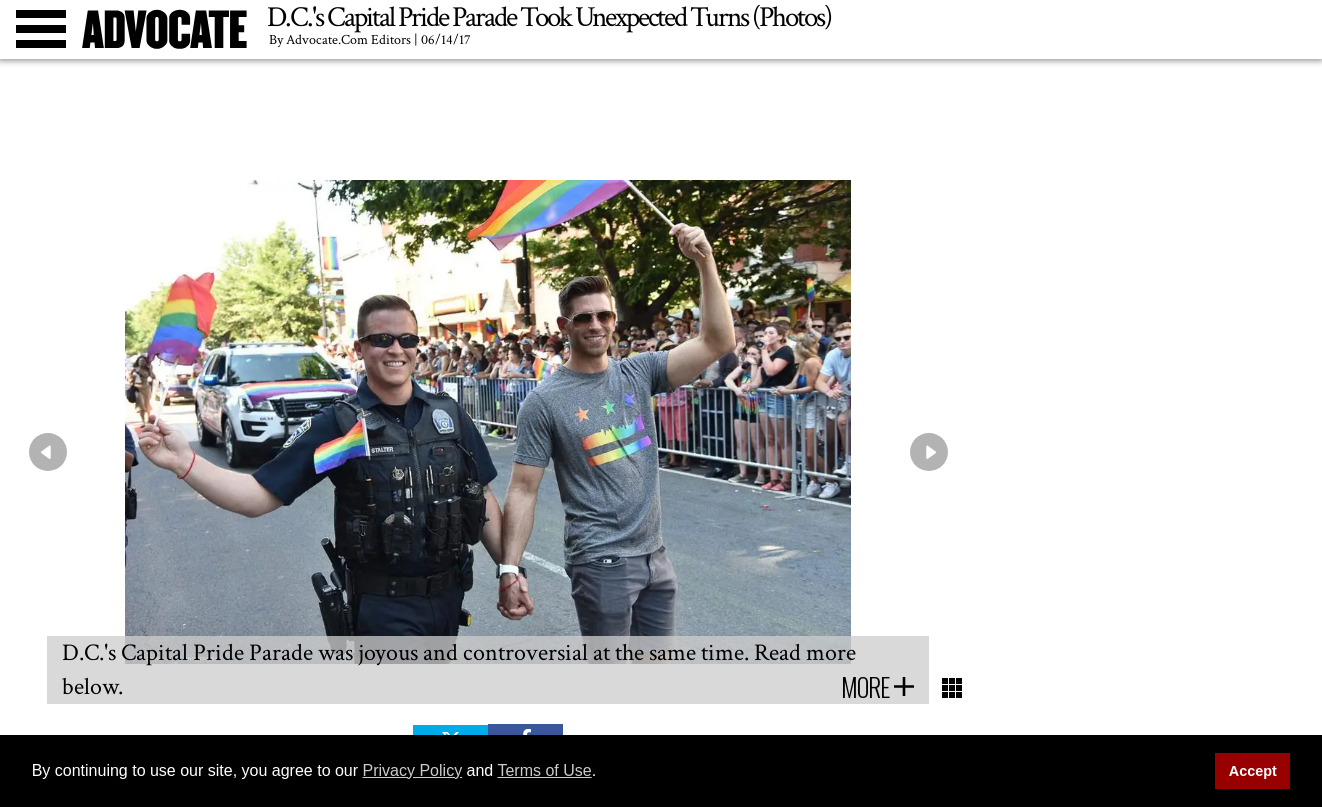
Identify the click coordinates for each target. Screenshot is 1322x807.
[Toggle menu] (41, 29)
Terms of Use (544, 770)
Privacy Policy (413, 770)
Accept (1253, 771)
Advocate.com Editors (348, 40)
